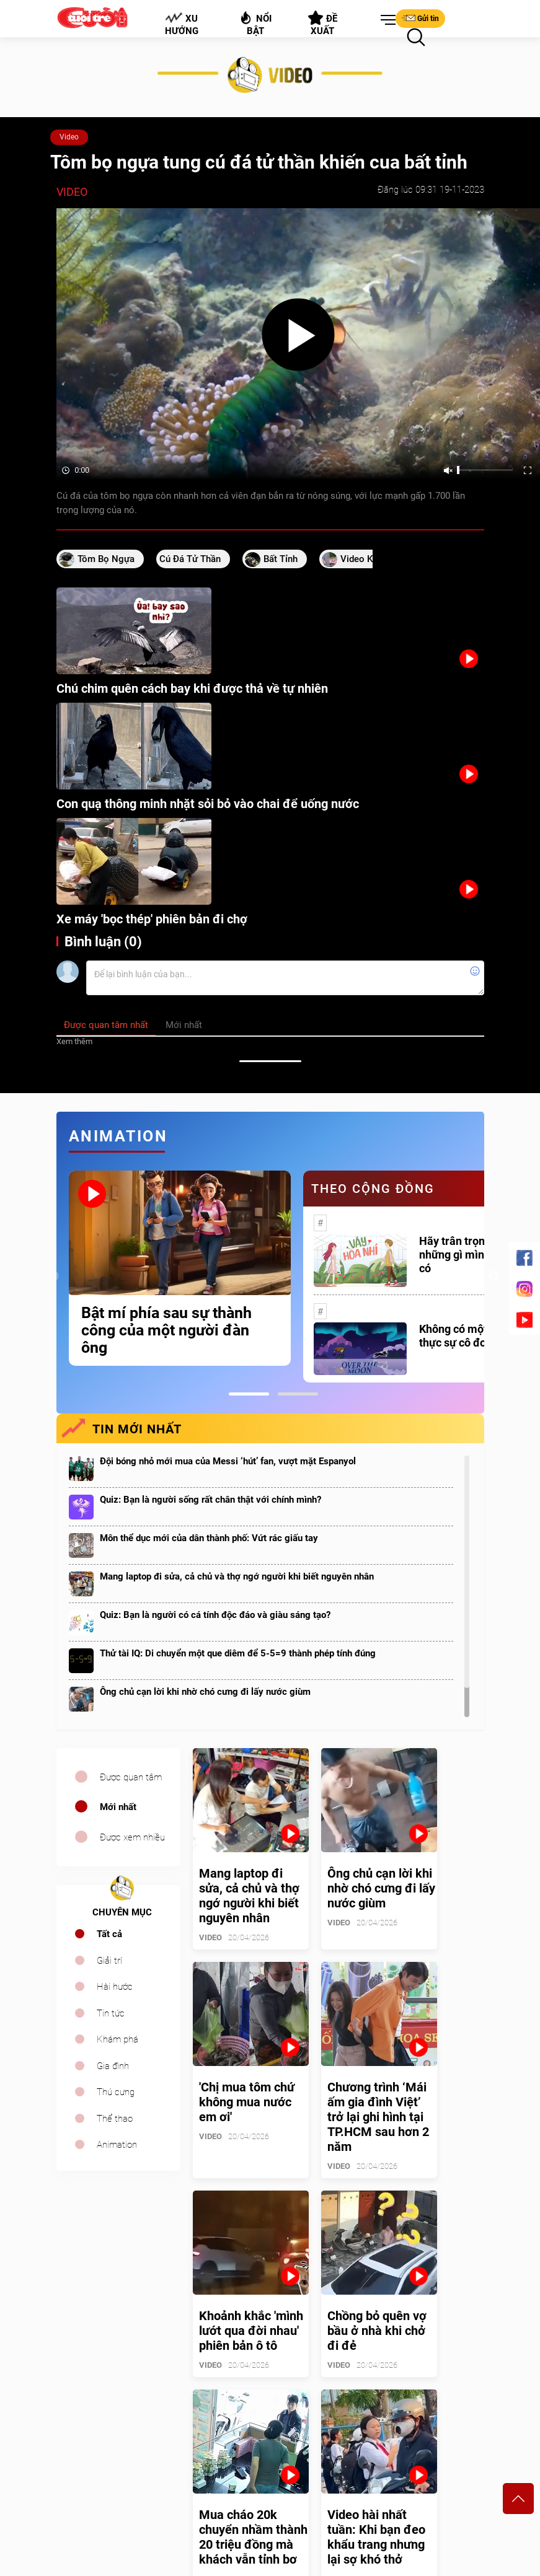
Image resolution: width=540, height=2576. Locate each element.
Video (69, 137)
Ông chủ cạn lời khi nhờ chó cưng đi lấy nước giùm (205, 1691)
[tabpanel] (180, 1268)
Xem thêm (74, 1041)
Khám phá (117, 2039)
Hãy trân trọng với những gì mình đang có (468, 1254)
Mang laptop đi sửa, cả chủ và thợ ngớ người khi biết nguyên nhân (237, 1576)
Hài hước (115, 1986)
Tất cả (109, 1934)
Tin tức (111, 2013)
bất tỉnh (280, 559)
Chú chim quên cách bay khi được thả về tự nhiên (192, 688)
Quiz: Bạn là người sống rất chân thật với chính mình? (210, 1499)
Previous (53, 1276)
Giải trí (109, 1960)
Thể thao (115, 2118)
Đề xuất (322, 24)
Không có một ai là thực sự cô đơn (465, 1335)
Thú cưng (116, 2092)
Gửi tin (420, 18)
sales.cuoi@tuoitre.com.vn (107, 2368)
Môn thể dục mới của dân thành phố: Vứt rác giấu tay (209, 1538)
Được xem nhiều (132, 1837)
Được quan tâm (131, 1777)
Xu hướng (181, 24)
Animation (117, 2144)
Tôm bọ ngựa (106, 559)
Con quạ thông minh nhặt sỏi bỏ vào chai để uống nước (207, 803)
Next (493, 1276)
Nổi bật (255, 23)
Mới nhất (118, 1807)
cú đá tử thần (190, 559)
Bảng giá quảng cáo (433, 2307)
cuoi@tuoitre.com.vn (98, 2406)
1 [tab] (249, 1394)
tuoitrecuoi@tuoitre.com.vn (109, 2446)
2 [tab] (298, 1394)
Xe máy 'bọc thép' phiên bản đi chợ (151, 919)
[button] (386, 20)
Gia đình (113, 2066)
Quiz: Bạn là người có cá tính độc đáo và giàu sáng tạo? (215, 1614)
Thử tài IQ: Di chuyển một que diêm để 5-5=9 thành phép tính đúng (238, 1653)
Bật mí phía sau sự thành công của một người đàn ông (166, 1330)
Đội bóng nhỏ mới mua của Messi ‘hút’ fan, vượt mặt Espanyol (228, 1461)
